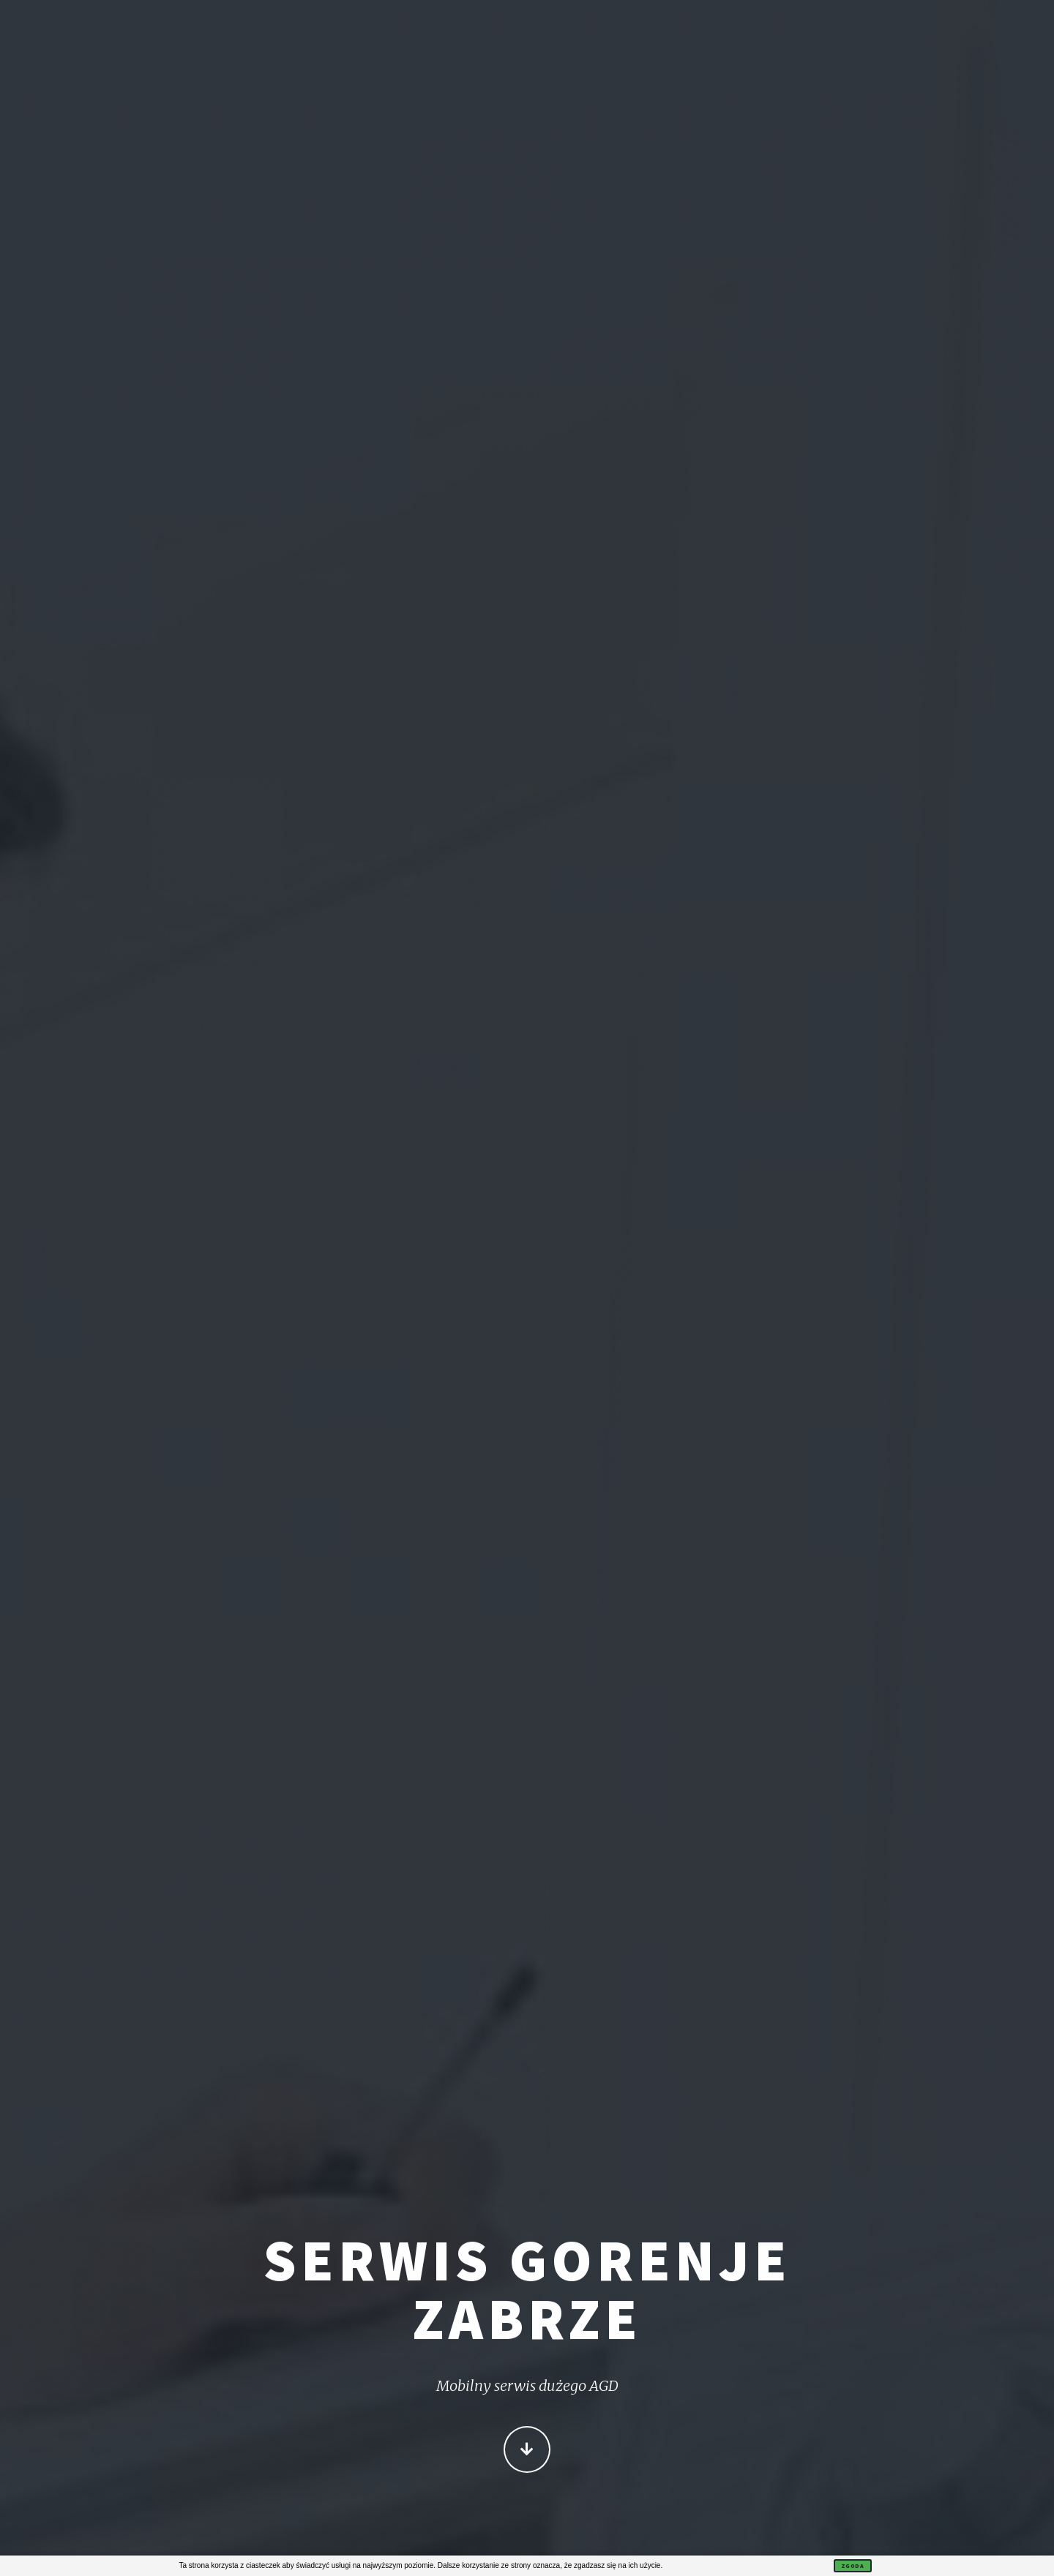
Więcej (527, 2450)
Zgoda (852, 2565)
